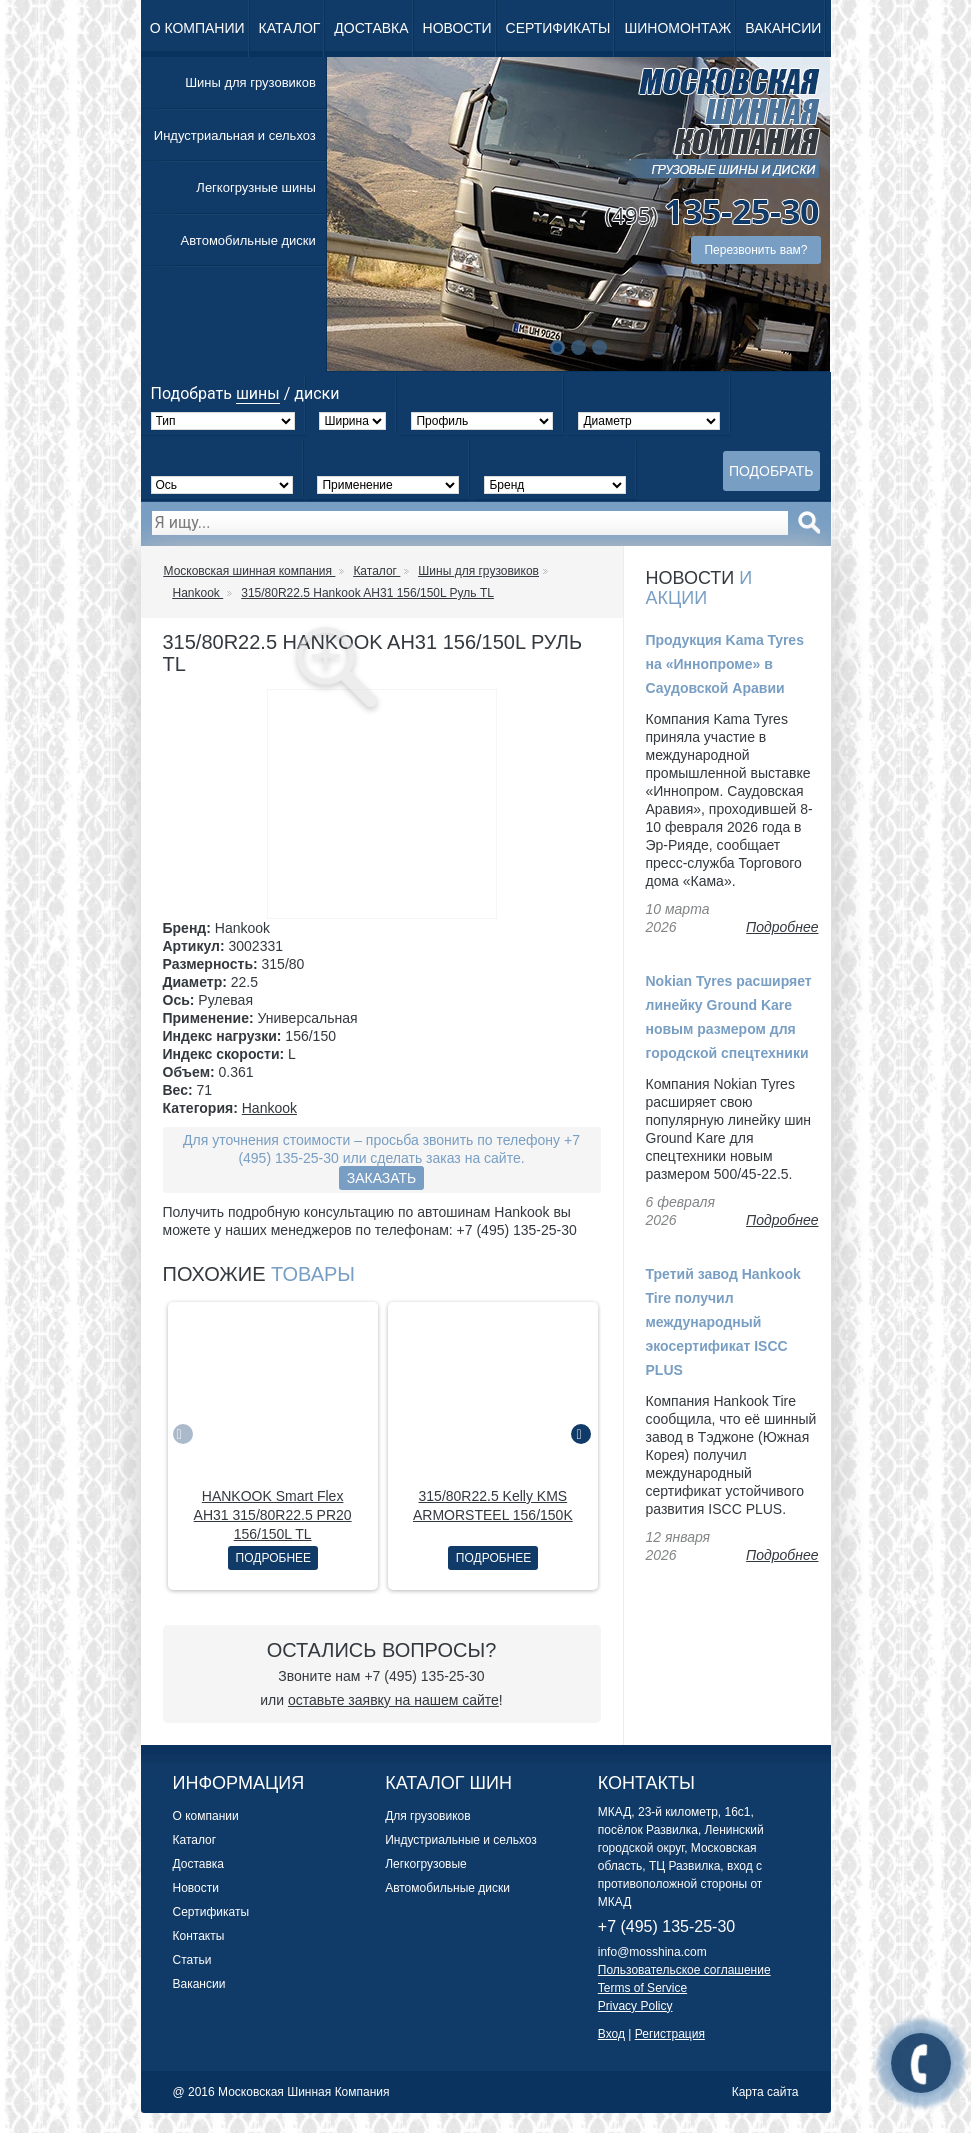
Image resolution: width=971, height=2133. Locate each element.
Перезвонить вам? (755, 250)
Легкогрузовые (426, 1864)
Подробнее (273, 1558)
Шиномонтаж (677, 28)
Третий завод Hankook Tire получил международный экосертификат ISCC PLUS (723, 1322)
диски (316, 393)
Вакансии (783, 28)
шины (258, 393)
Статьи (192, 1960)
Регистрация (670, 2034)
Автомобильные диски (248, 240)
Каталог (290, 28)
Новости (457, 28)
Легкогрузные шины (255, 187)
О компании (197, 28)
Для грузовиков (427, 1816)
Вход (611, 2034)
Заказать (382, 1178)
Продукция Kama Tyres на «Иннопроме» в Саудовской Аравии (725, 664)
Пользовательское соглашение (684, 1970)
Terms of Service (642, 1988)
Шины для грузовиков (250, 82)
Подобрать (771, 471)
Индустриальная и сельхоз (235, 135)
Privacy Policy (635, 2006)
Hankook (269, 1108)
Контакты (199, 1936)
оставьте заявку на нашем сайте (393, 1700)
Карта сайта (765, 2092)
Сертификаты (558, 28)
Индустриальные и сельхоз (461, 1840)
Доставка (371, 28)
